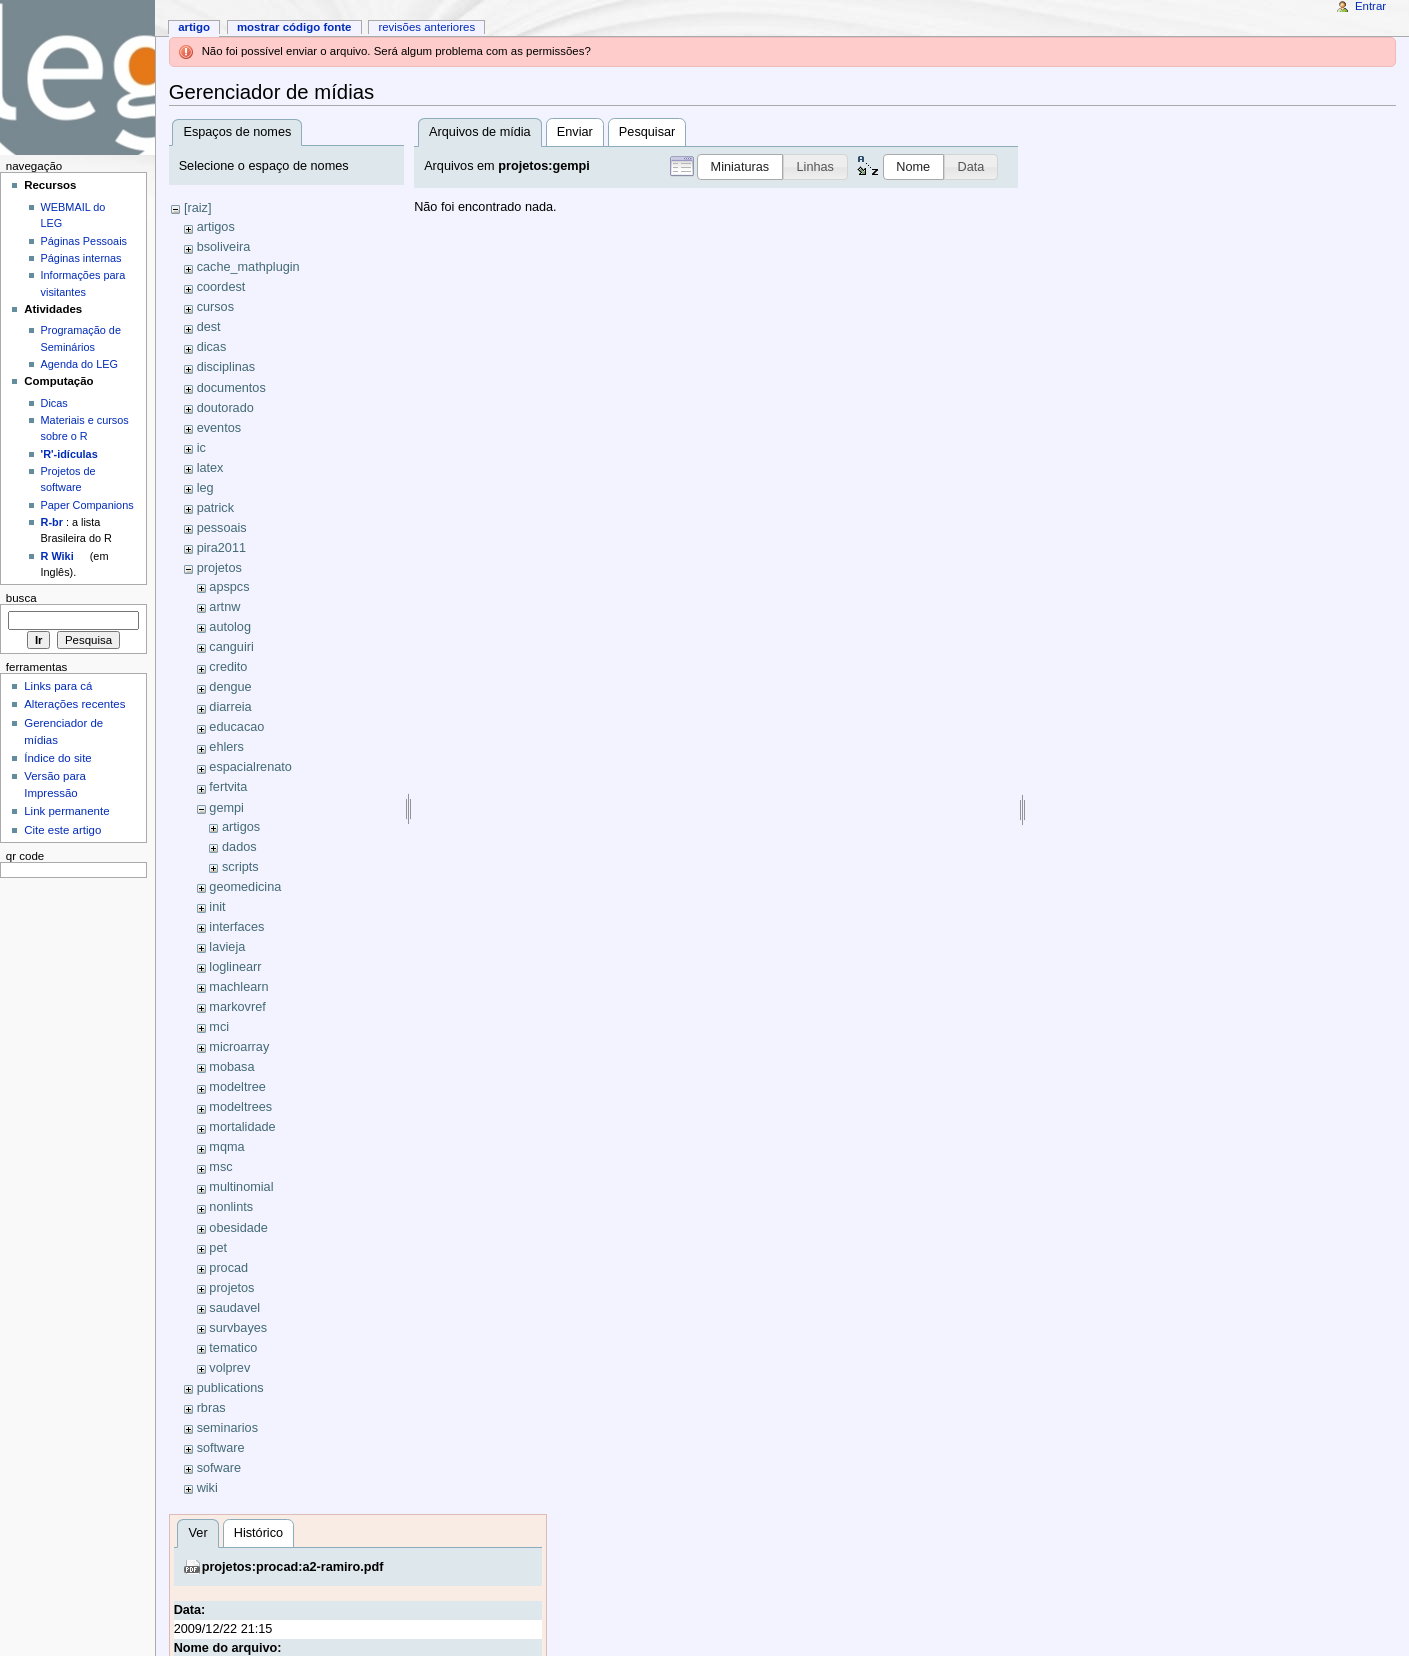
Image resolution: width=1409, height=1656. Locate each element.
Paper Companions (87, 505)
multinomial (241, 1187)
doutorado (225, 408)
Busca (21, 598)
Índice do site (58, 758)
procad (228, 1268)
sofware (219, 1468)
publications (230, 1388)
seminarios (227, 1428)
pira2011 (221, 548)
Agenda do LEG (79, 364)
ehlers (226, 747)
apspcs (229, 587)
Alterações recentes (74, 704)
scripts (240, 867)
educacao (236, 727)
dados (239, 847)
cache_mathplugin (248, 267)
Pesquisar (647, 132)
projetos (219, 568)
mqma (226, 1147)
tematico (233, 1348)
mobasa (231, 1067)
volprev (229, 1368)
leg (205, 488)
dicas (212, 347)
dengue (230, 687)
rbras (211, 1408)
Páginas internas (81, 258)
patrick (215, 508)
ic (201, 448)
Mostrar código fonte (294, 27)
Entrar (1370, 6)
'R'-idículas (69, 454)
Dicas (54, 403)
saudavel (234, 1308)
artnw (224, 607)
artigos (216, 227)
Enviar (575, 132)
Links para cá (58, 686)
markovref (237, 1007)
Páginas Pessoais (84, 241)
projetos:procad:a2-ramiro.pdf (293, 1567)
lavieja (227, 947)
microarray (239, 1047)
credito (228, 667)
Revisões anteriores (426, 27)
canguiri (231, 647)
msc (220, 1167)
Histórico (258, 1533)
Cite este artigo (62, 830)
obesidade (238, 1228)
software (221, 1448)
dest (209, 327)
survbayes (238, 1328)
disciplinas (226, 367)
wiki (207, 1488)
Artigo (194, 27)
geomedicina (245, 887)
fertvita (228, 787)
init (217, 907)
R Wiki (57, 556)
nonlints (231, 1207)
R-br (52, 522)
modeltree (237, 1087)
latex (210, 468)
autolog (230, 627)
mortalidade (242, 1127)
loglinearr (235, 967)
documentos (231, 388)
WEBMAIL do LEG (73, 215)
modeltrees (240, 1107)
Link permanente (66, 811)
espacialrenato (250, 767)
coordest (221, 287)
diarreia (230, 707)
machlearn (238, 987)
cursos (215, 307)
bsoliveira (224, 247)
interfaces (236, 927)
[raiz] (198, 208)
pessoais (222, 528)
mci (219, 1027)
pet (218, 1248)
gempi (226, 808)
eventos (219, 428)
